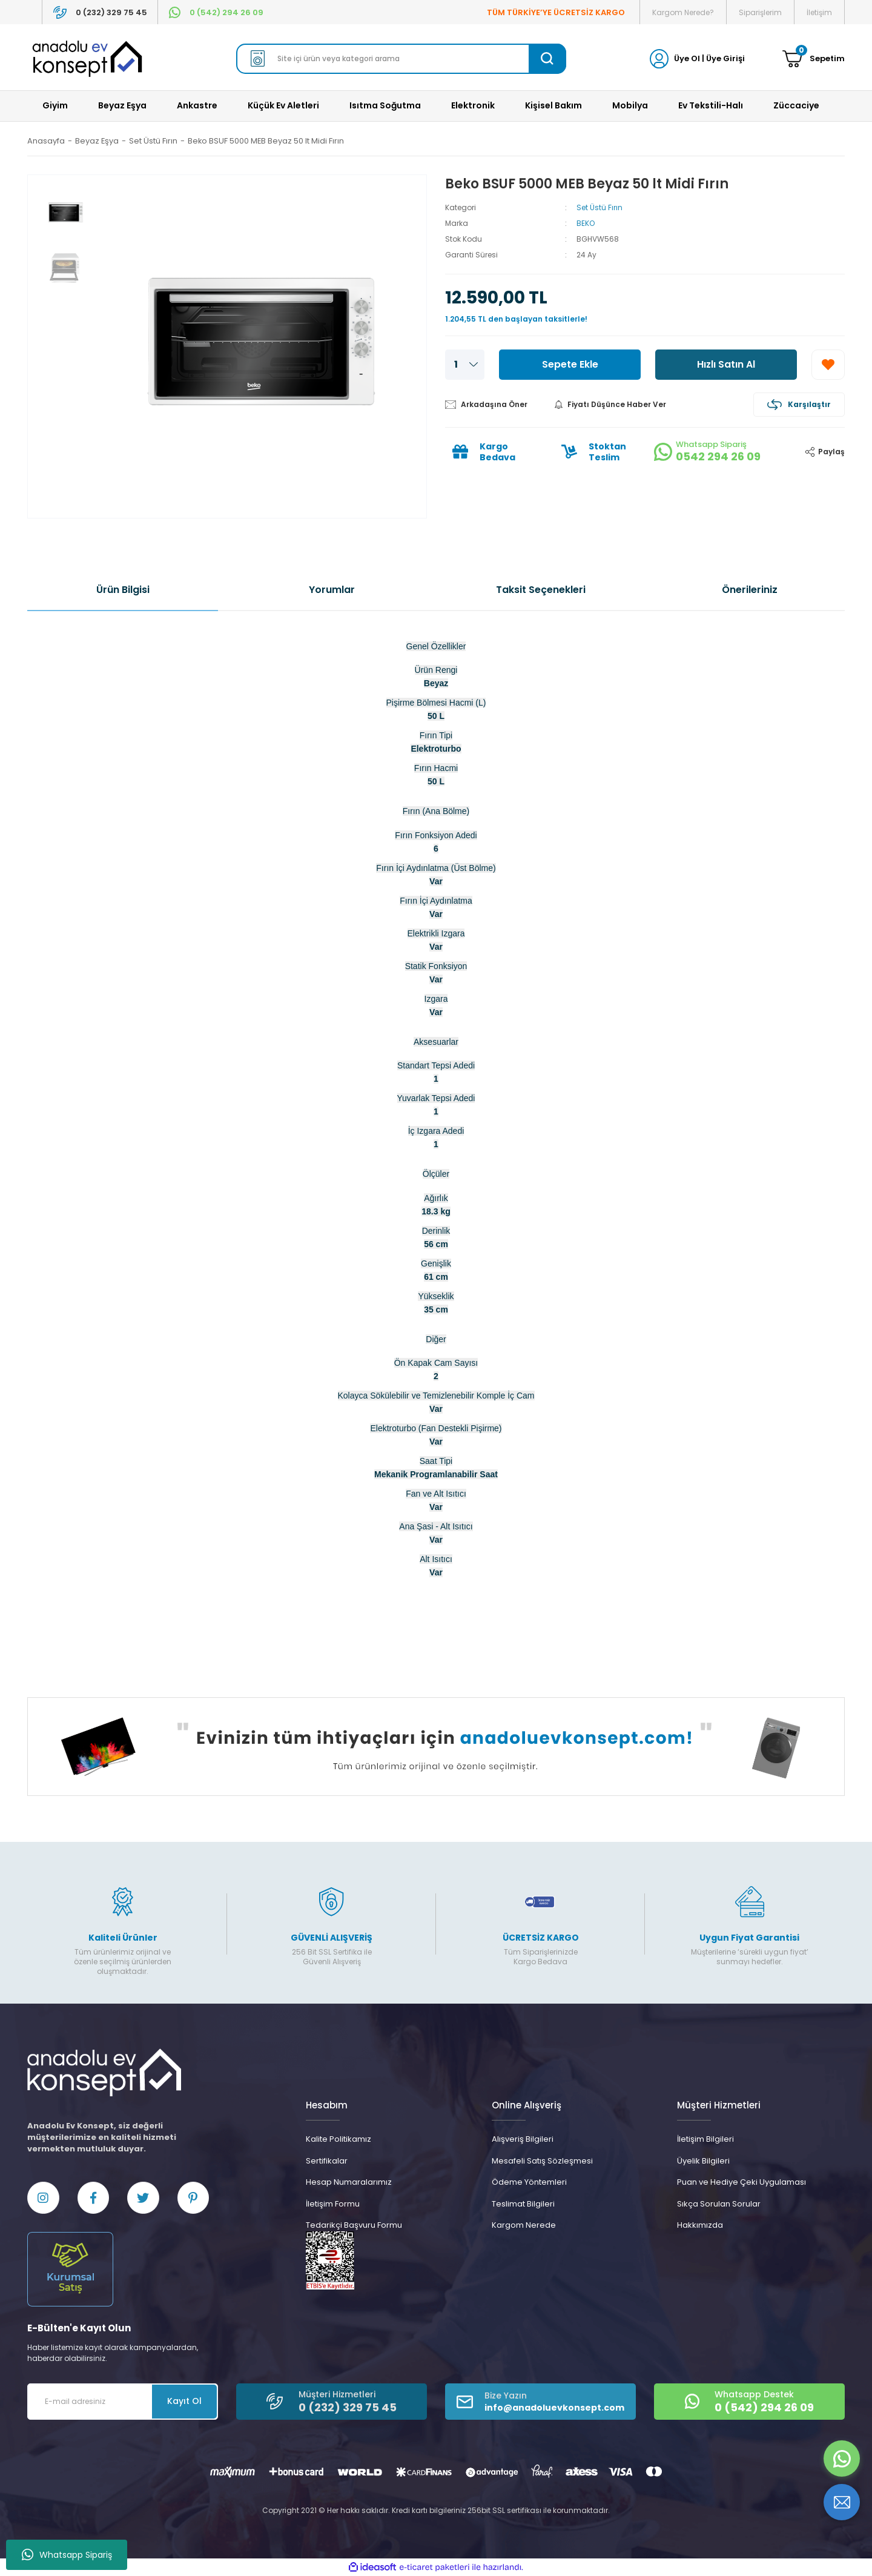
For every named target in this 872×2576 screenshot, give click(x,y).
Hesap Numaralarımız (349, 2182)
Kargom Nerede (524, 2225)
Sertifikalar (327, 2161)
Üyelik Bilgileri (703, 2161)
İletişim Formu (333, 2204)
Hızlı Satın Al (726, 364)
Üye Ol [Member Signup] (687, 58)
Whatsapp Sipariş (67, 2554)
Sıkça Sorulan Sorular (719, 2204)
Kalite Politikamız (338, 2139)
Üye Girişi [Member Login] (725, 58)
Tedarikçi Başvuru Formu (354, 2225)
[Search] (401, 59)
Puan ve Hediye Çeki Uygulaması (741, 2182)
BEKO (585, 223)
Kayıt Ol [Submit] (184, 2402)
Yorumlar (332, 590)
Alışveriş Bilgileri (522, 2139)
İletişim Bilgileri (705, 2139)
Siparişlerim (760, 12)
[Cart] (813, 59)
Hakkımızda (700, 2225)
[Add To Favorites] (828, 364)
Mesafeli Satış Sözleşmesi (542, 2161)
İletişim (819, 12)
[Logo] (87, 59)
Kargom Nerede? (683, 12)
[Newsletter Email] (122, 2401)
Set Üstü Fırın (599, 207)
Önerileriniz (750, 590)
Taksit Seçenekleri (541, 590)
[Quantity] (464, 364)
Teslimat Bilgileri (523, 2204)
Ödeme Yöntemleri (529, 2182)
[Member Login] (659, 58)
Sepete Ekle (570, 364)
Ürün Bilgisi (123, 590)
